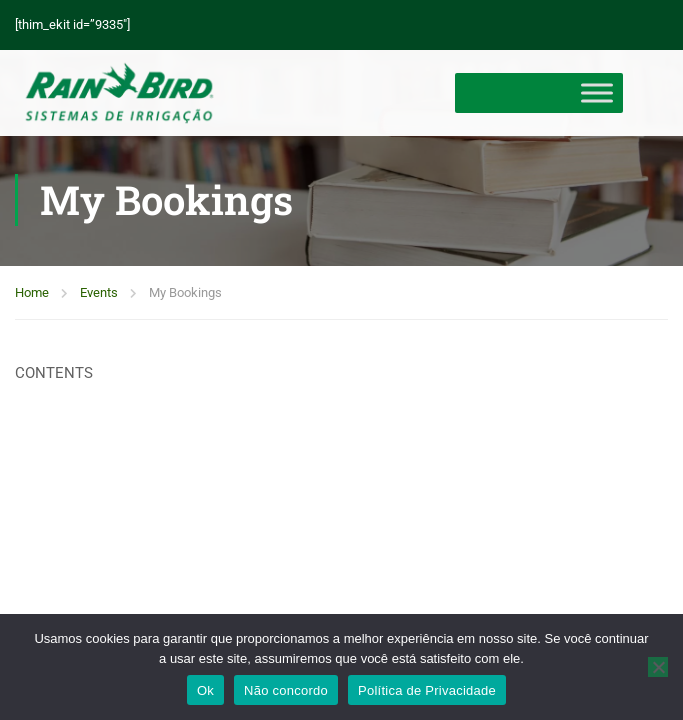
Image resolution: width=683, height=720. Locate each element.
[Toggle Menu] (597, 93)
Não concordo (286, 690)
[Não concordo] (658, 667)
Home (32, 296)
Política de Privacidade (427, 690)
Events (99, 296)
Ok (205, 690)
